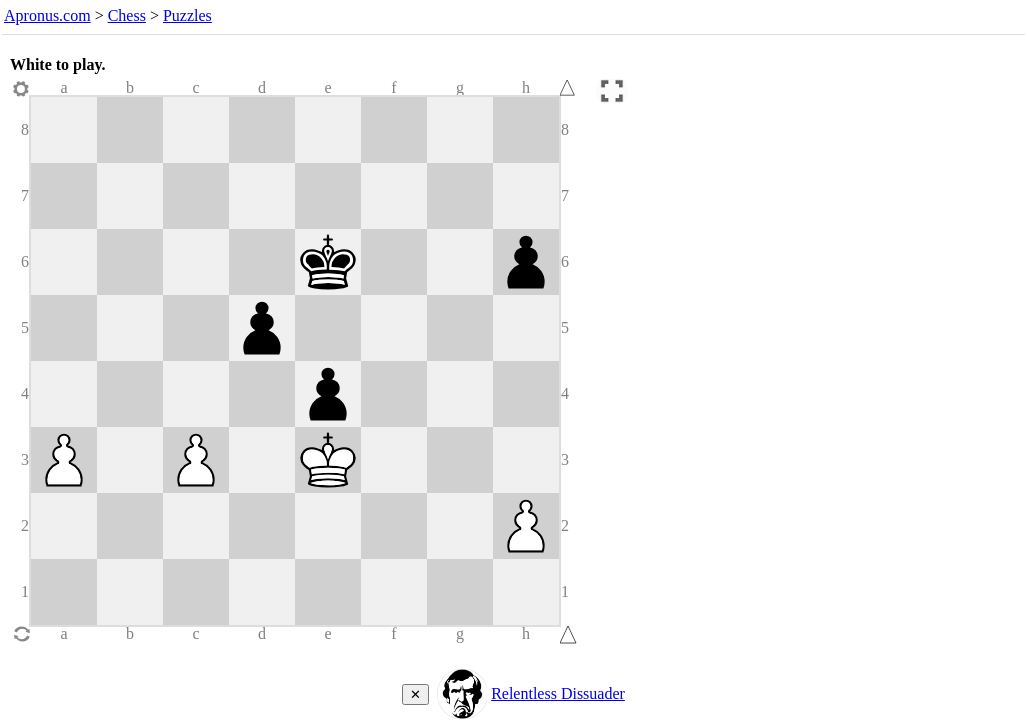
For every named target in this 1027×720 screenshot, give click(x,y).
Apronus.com (47, 15)
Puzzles (187, 15)
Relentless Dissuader (558, 693)
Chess (127, 15)
